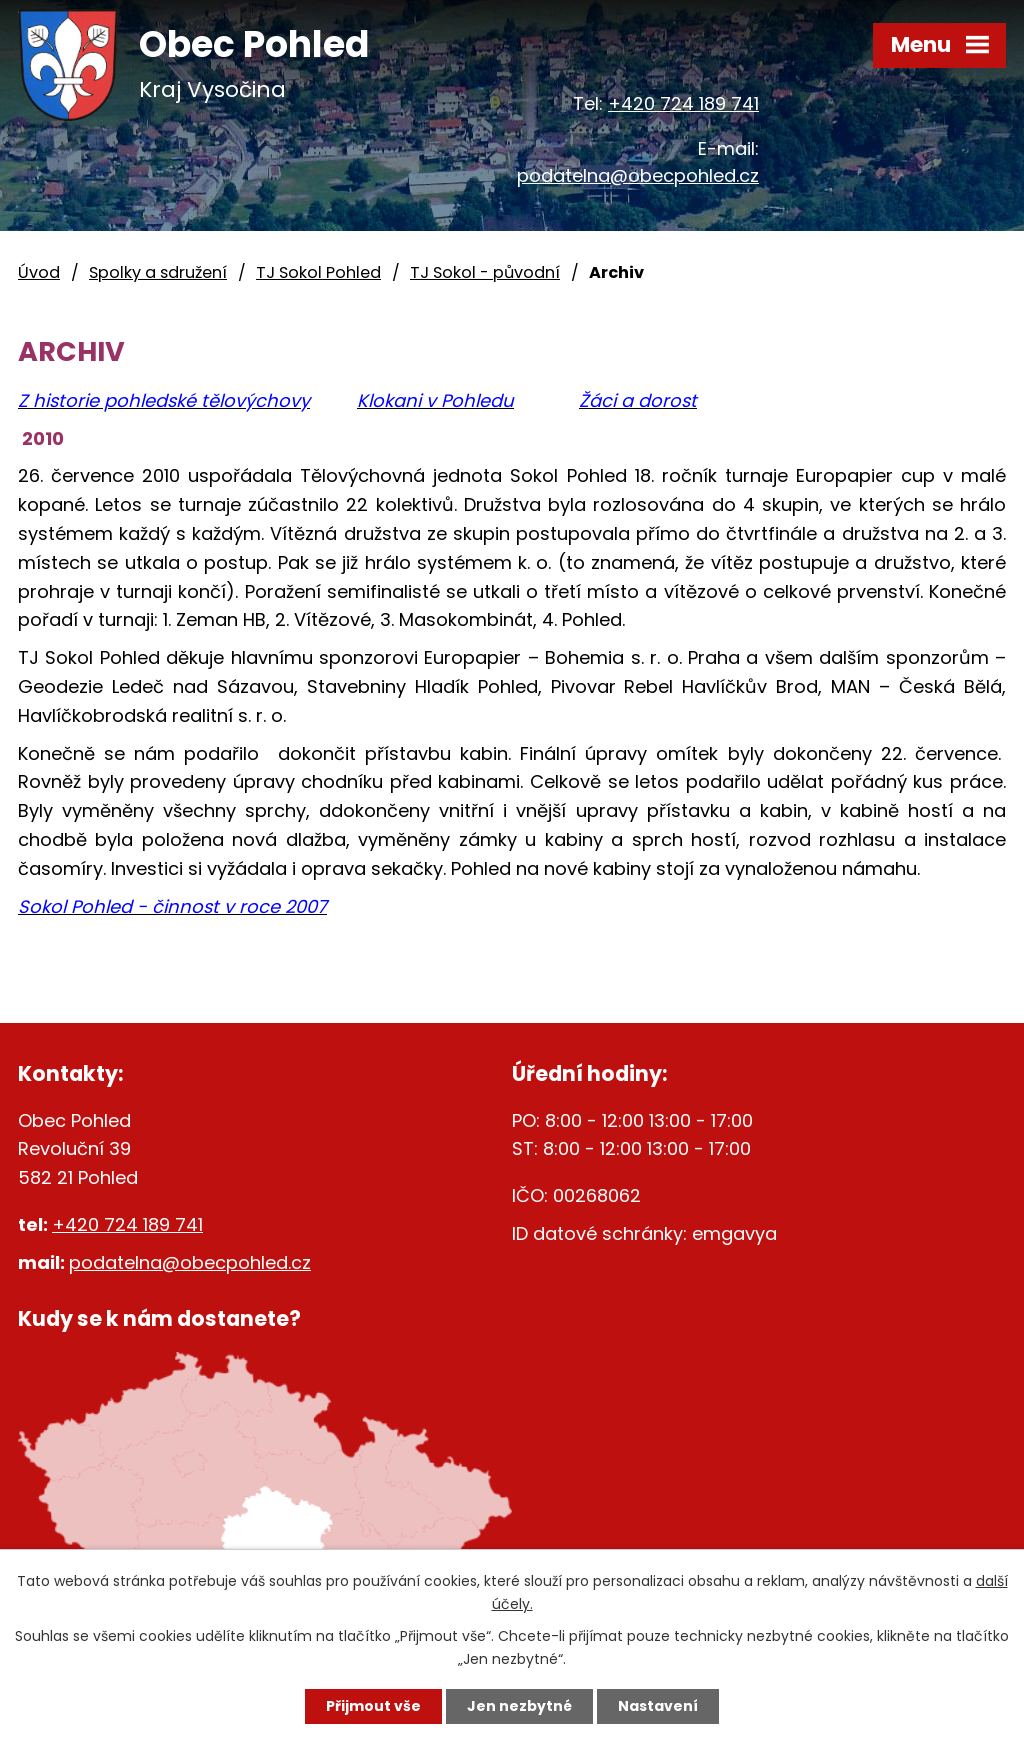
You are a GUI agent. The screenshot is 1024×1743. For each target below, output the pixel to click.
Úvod (39, 272)
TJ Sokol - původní (485, 272)
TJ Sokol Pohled (318, 272)
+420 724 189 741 (683, 103)
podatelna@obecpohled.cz (638, 175)
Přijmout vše (373, 1706)
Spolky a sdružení (158, 272)
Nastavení (658, 1706)
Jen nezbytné (519, 1706)
